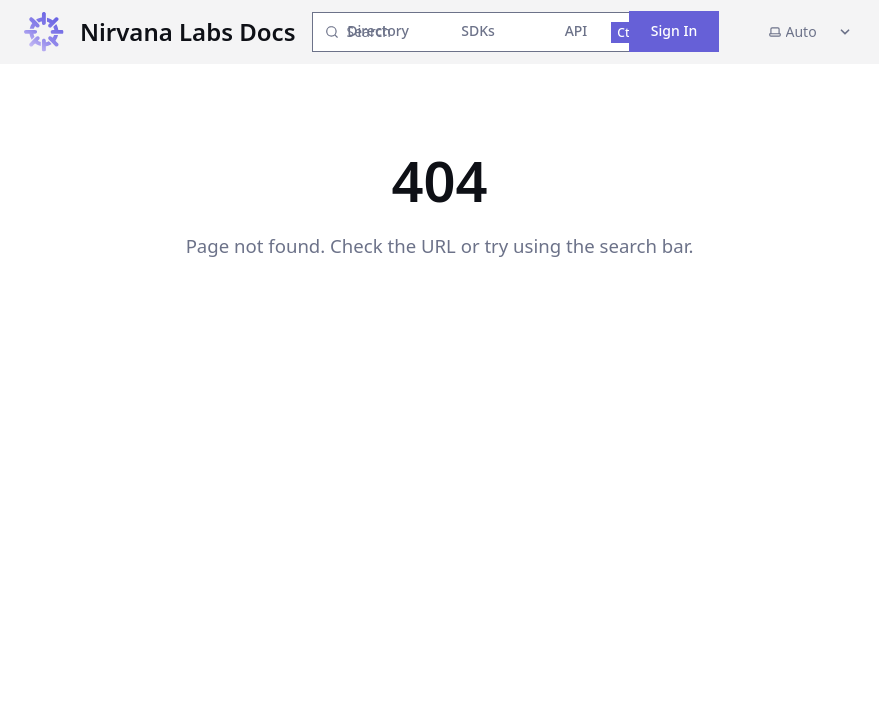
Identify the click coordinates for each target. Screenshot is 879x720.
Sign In (674, 30)
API (576, 30)
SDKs (478, 30)
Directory (378, 30)
